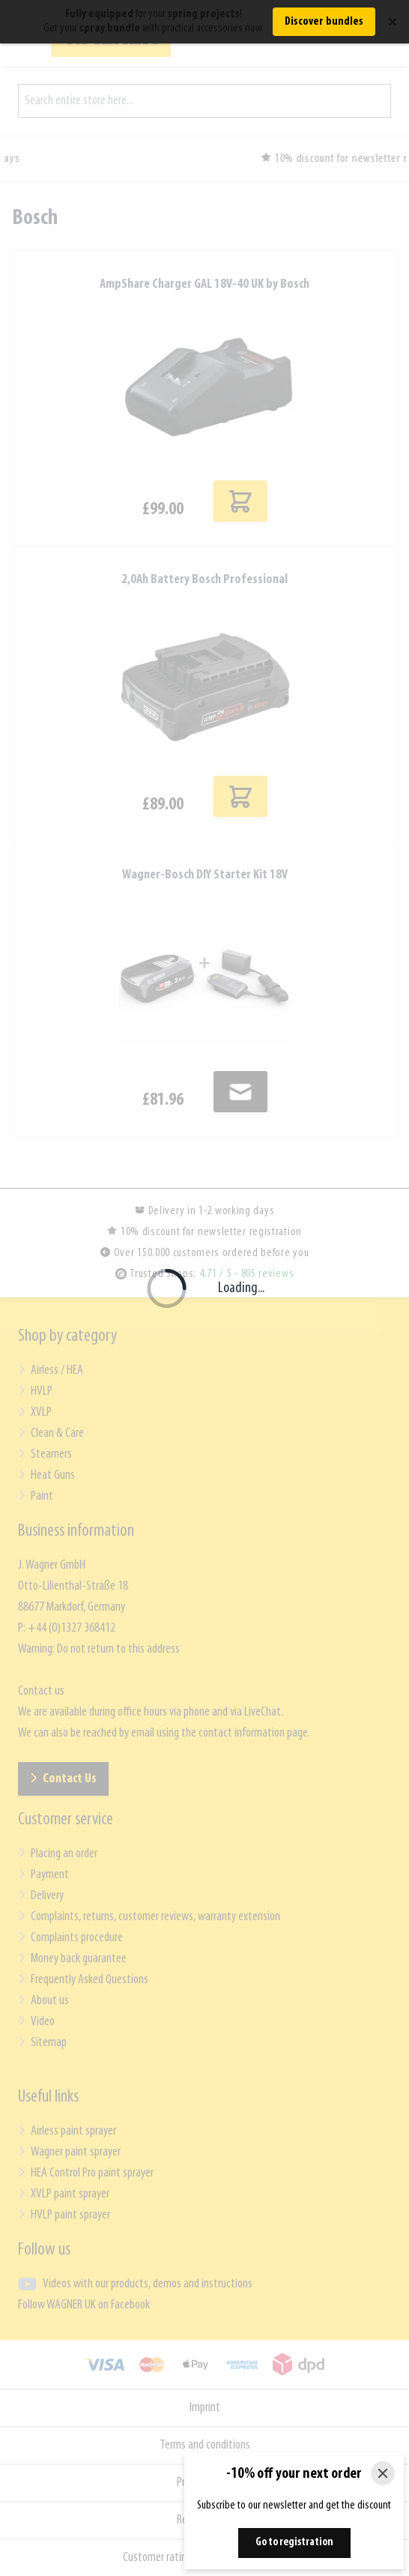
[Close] (383, 2473)
